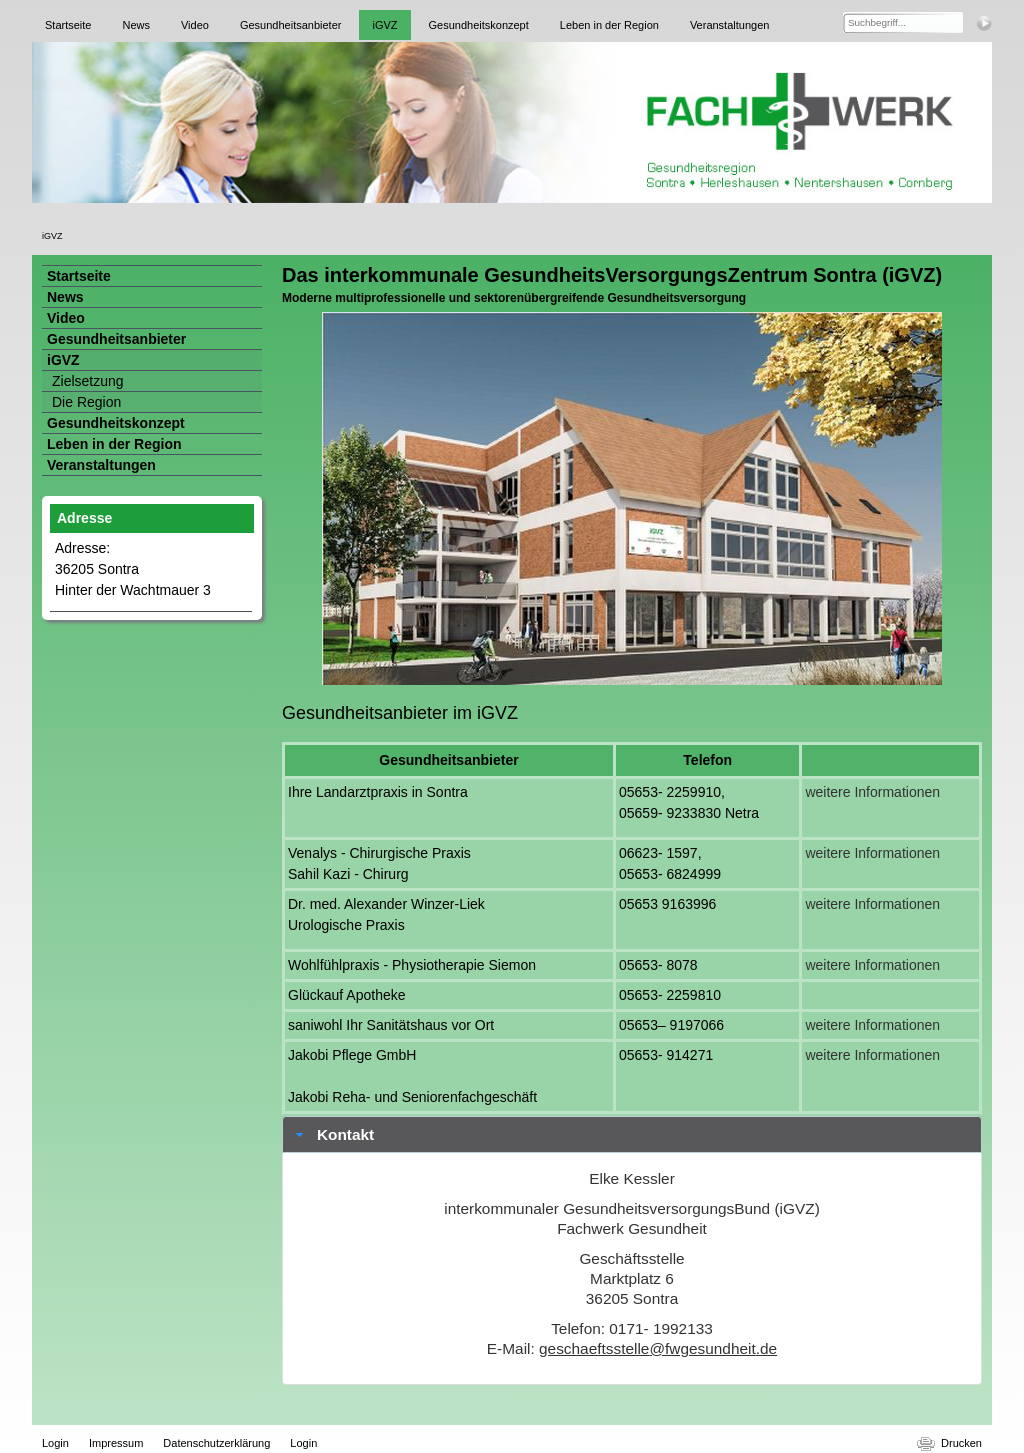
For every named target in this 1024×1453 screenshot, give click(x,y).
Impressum (116, 1443)
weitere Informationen (872, 792)
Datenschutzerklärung (216, 1443)
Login (55, 1443)
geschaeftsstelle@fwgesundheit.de (658, 1348)
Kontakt (345, 1134)
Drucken (961, 1443)
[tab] (632, 1134)
